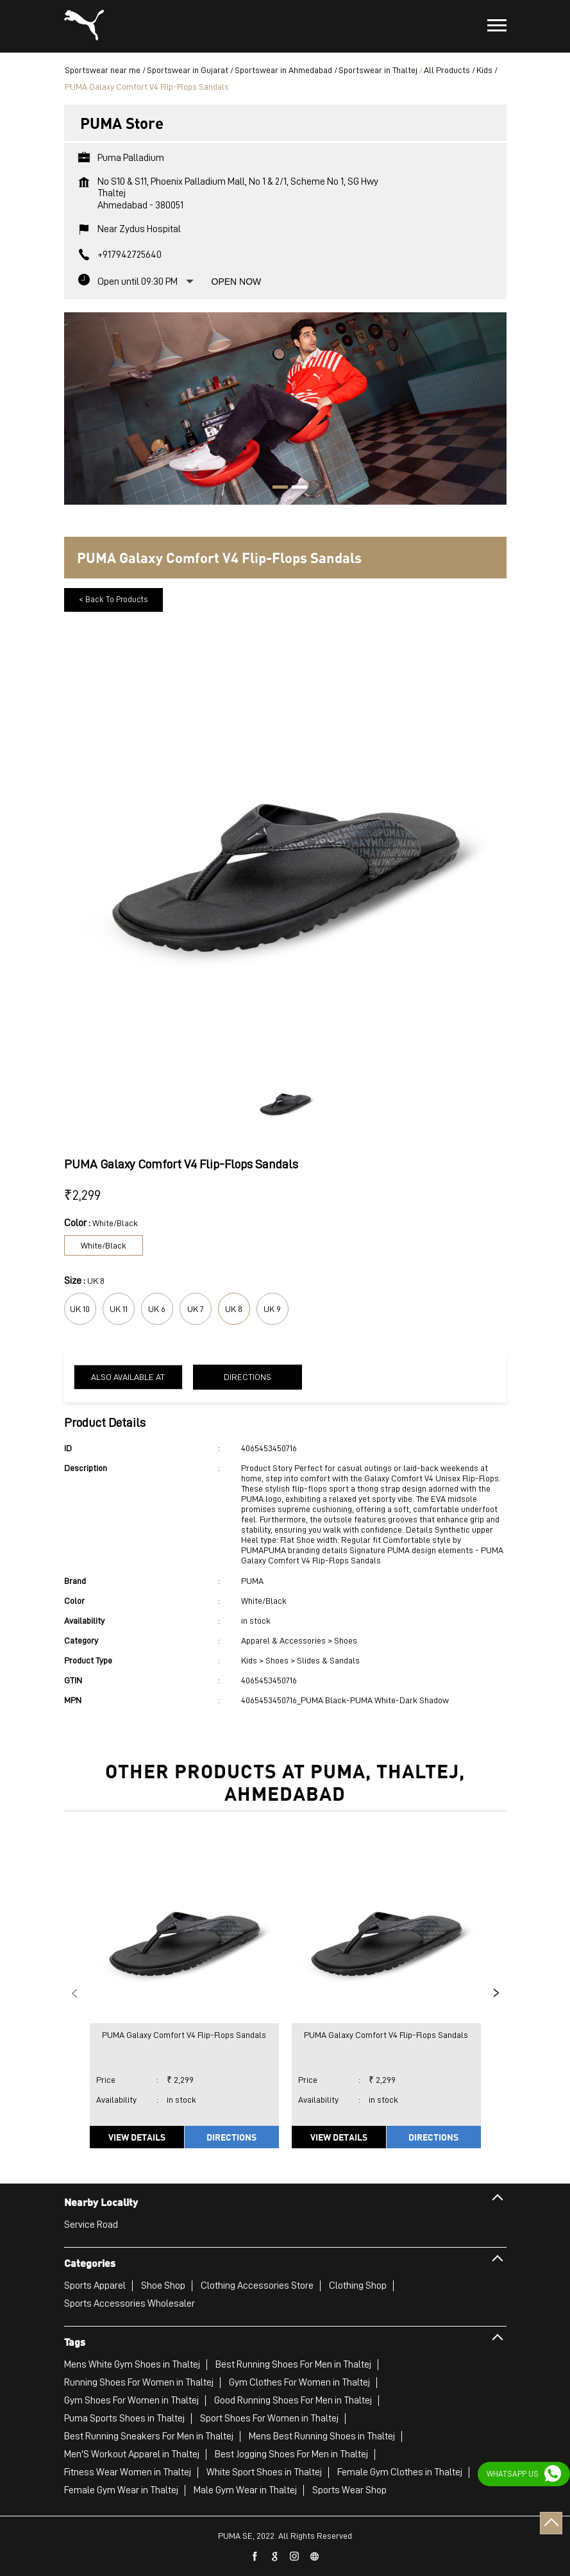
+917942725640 (129, 254)
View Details (136, 2136)
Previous (74, 1993)
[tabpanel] (285, 402)
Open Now (237, 281)
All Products (447, 69)
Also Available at (128, 1376)
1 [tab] (275, 488)
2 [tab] (295, 488)
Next (496, 1993)
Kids (484, 69)
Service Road (91, 2224)
